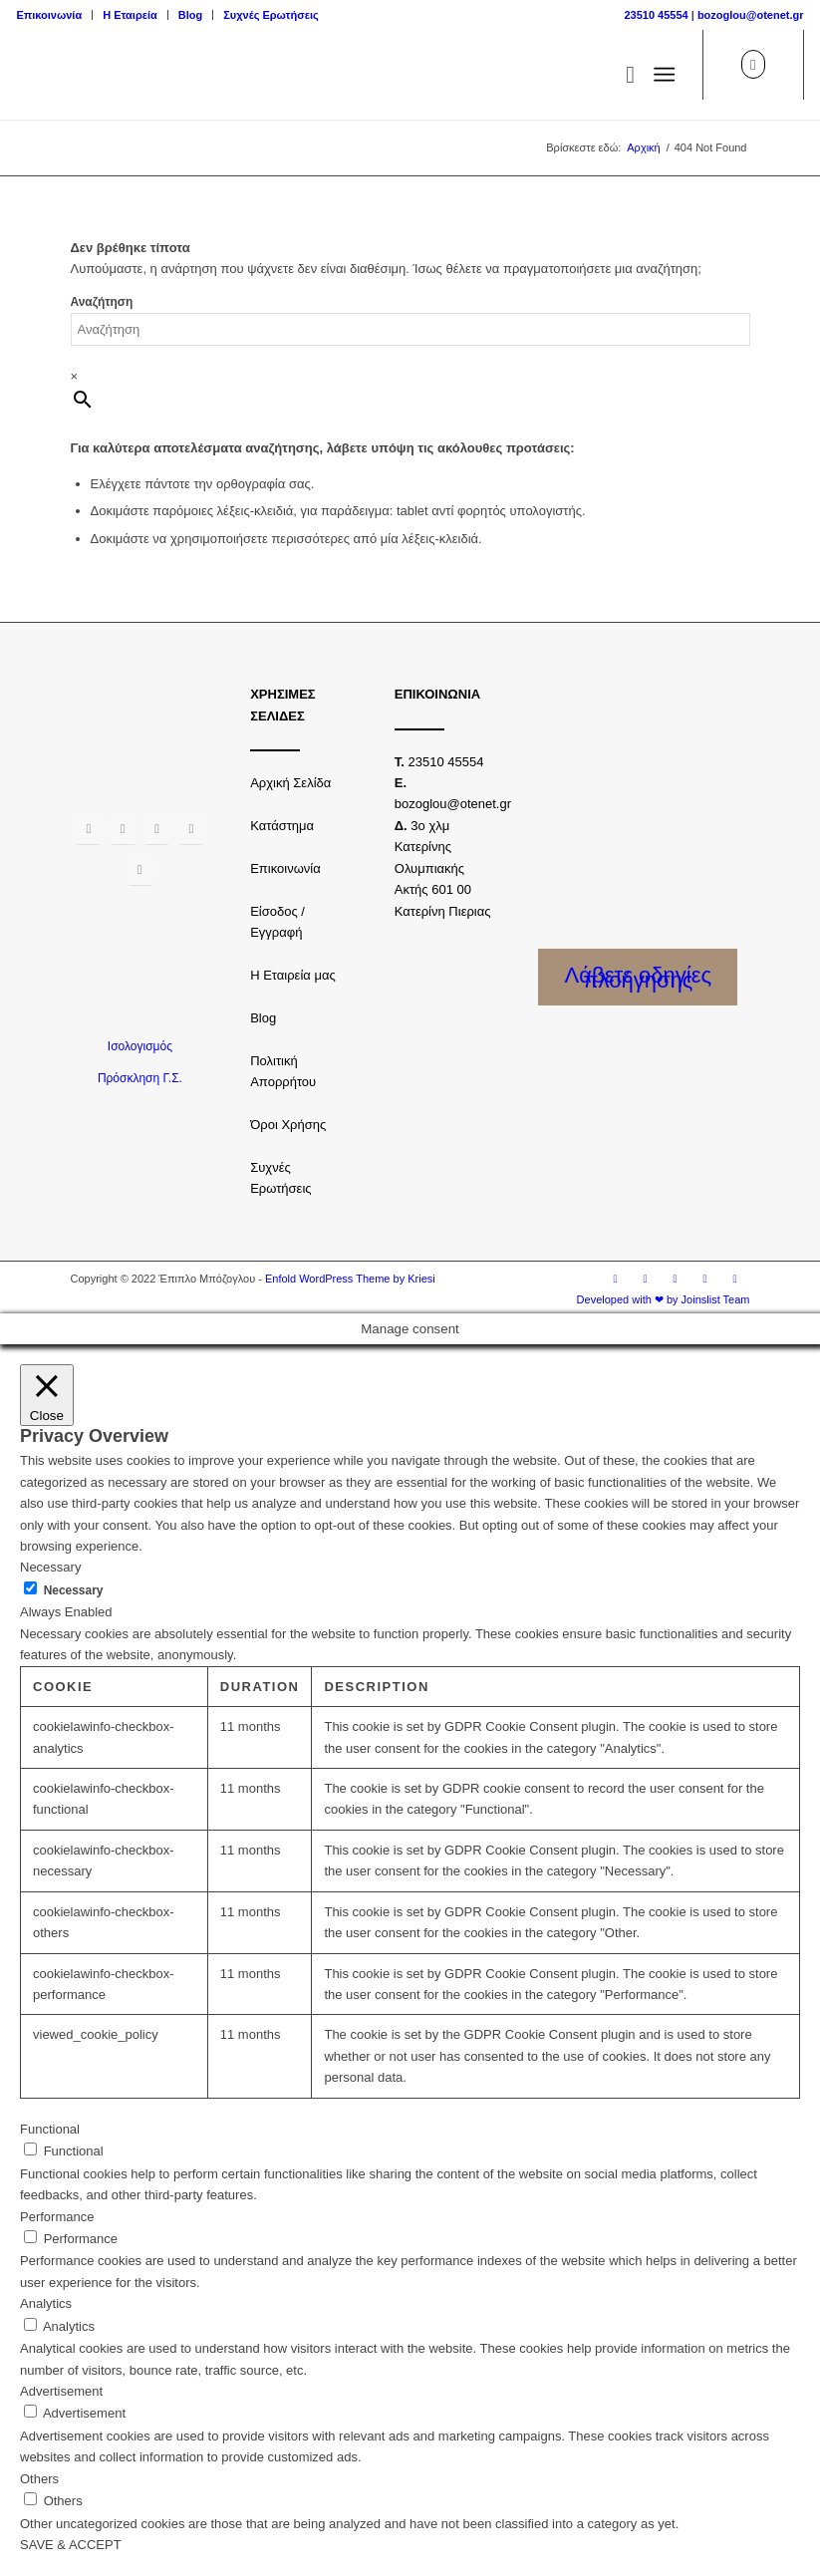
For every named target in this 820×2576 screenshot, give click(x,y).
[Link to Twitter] (675, 1278)
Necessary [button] (50, 1567)
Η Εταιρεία (130, 15)
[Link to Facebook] (616, 1278)
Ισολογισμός (140, 1046)
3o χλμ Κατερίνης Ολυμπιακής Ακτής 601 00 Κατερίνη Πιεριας (443, 868)
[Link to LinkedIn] (735, 1278)
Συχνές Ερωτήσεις (270, 15)
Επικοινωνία (49, 15)
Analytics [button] (46, 2303)
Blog (190, 15)
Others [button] (39, 2478)
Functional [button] (50, 2129)
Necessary (74, 1590)
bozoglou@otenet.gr (750, 15)
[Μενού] (664, 75)
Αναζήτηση (102, 302)
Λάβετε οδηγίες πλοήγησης (638, 978)
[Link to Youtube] (705, 1278)
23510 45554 (655, 15)
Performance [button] (57, 2216)
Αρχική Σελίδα (290, 782)
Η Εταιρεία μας (293, 975)
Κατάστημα (282, 825)
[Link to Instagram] (646, 1278)
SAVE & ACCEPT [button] (71, 2544)
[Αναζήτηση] (620, 75)
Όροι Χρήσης (288, 1124)
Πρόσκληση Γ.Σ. (140, 1078)
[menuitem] (54, 15)
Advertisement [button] (61, 2391)
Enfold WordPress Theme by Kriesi (350, 1279)
